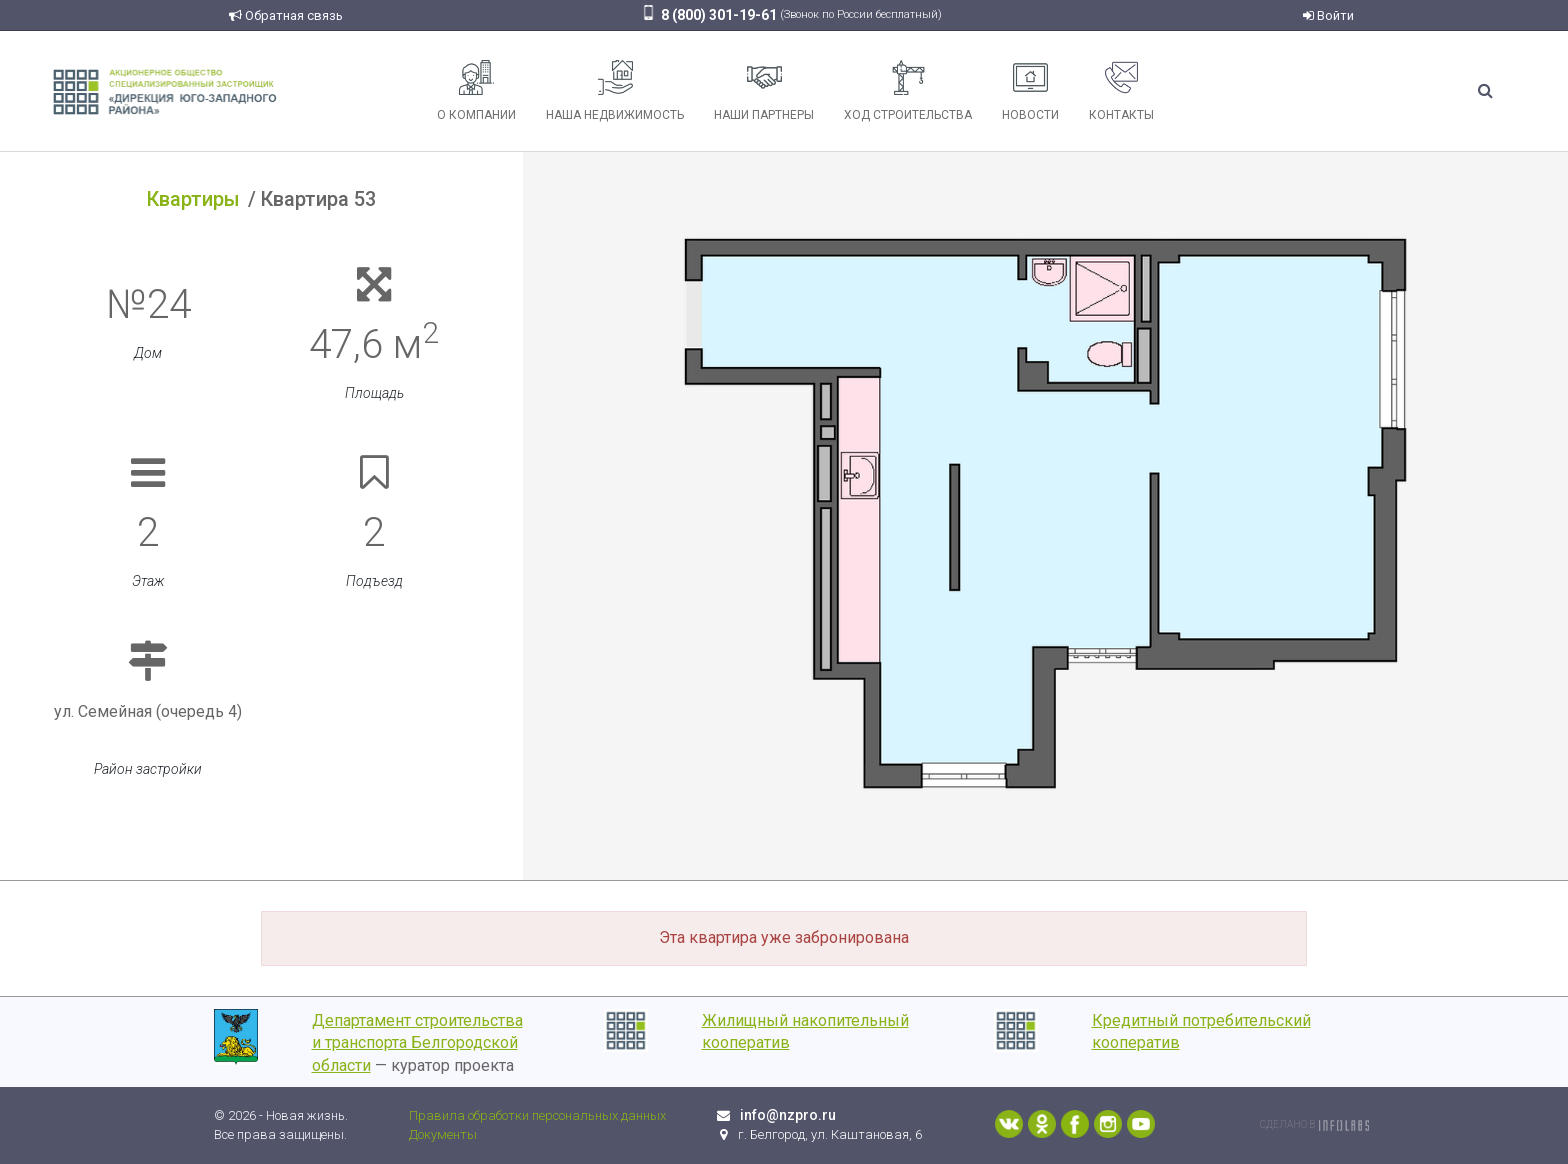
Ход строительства (908, 91)
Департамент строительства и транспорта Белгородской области (417, 1043)
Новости (1030, 91)
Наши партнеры (764, 91)
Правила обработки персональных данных (537, 1115)
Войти (1328, 15)
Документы (443, 1134)
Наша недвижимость (615, 91)
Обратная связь (286, 15)
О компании (476, 91)
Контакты (1121, 91)
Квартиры (193, 199)
